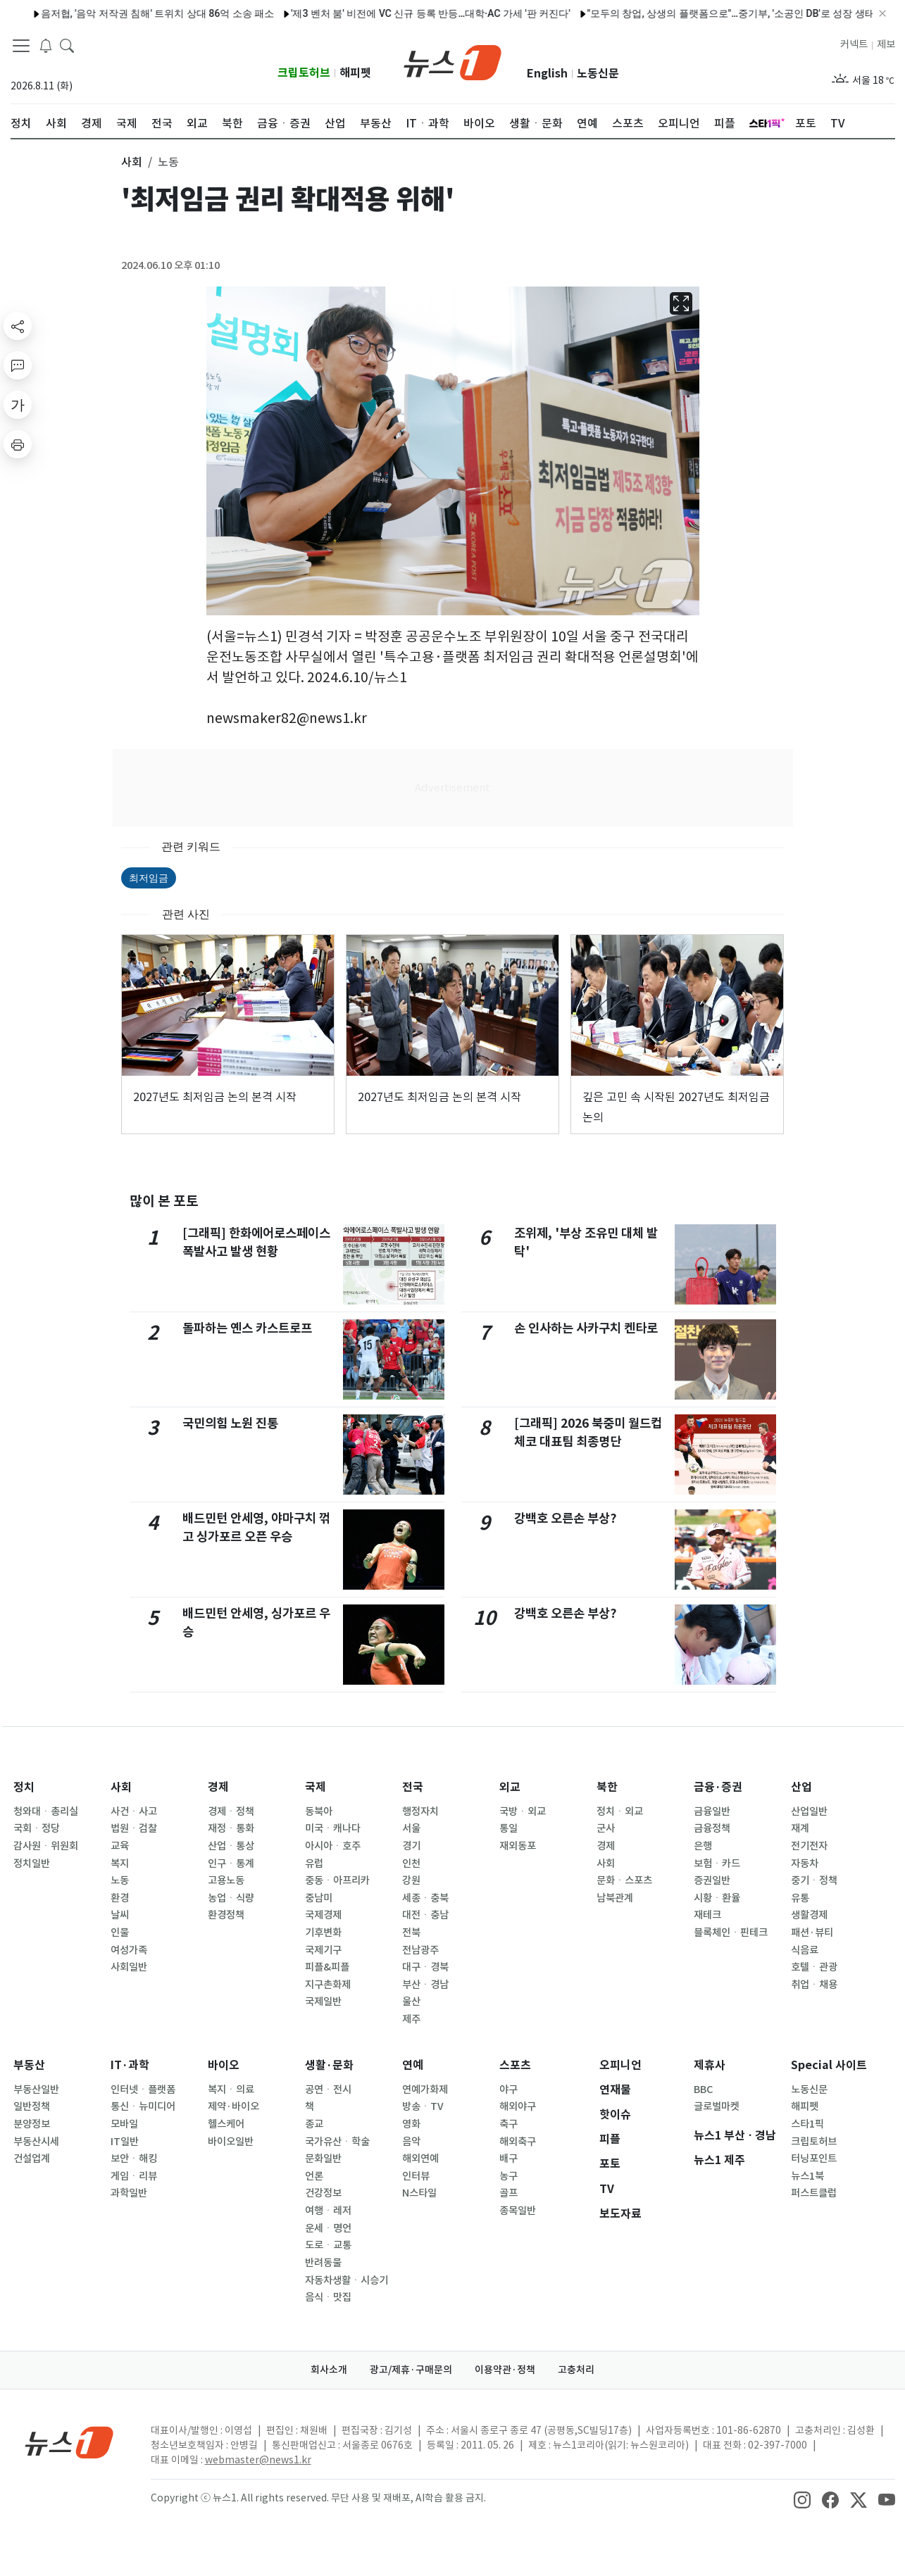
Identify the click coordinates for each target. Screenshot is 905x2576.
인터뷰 (416, 2176)
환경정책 (226, 1915)
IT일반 (125, 2141)
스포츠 (515, 2065)
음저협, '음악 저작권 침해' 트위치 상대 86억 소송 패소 (127, 13)
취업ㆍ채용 (814, 1984)
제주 (411, 2019)
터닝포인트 (814, 2158)
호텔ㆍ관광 (814, 1967)
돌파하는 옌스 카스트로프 (247, 1328)
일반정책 (31, 2106)
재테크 (707, 1915)
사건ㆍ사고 (134, 1811)
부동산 (29, 2065)
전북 (411, 1932)
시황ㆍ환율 (717, 1898)
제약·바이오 (233, 2106)
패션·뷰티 (812, 1932)
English (547, 73)
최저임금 (148, 878)
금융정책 (712, 1828)
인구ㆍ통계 (231, 1863)
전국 (412, 1787)
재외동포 (517, 1846)
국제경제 (323, 1915)
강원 (411, 1880)
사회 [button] (131, 162)
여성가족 (129, 1950)
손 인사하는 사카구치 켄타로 (586, 1328)
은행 (703, 1846)
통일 (508, 1828)
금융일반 (712, 1811)
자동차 (804, 1863)
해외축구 (517, 2141)
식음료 (804, 1950)
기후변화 (323, 1932)
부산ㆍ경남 (425, 1984)
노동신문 (598, 73)
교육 (120, 1846)
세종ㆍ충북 (425, 1898)
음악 (411, 2141)
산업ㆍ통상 (231, 1846)
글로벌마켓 (716, 2106)
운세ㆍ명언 (328, 2228)
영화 (411, 2124)
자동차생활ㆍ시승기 (346, 2280)
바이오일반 (231, 2141)
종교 (314, 2124)
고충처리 (576, 2369)
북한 (607, 1787)
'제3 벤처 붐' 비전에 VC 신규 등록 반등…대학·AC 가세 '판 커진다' (400, 13)
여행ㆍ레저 (328, 2210)
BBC (703, 2089)
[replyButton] (18, 365)
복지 (120, 1863)
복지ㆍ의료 (231, 2089)
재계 (800, 1828)
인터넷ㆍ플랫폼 (143, 2089)
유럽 (314, 1863)
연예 (412, 2065)
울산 (411, 2001)
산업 (801, 1787)
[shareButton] (18, 326)
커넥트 (854, 44)
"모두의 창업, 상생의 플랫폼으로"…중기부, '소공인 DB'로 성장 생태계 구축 (716, 13)
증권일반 (712, 1880)
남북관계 (615, 1898)
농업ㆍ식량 (231, 1898)
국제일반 (323, 2001)
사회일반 (129, 1967)
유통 (800, 1898)
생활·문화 (329, 2065)
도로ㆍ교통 (328, 2245)
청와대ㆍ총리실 (45, 1811)
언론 (314, 2176)
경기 (411, 1846)
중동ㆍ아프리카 (337, 1880)
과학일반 (129, 2193)
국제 (315, 1787)
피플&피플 (327, 1967)
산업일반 (809, 1811)
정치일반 (31, 1863)
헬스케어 (226, 2124)
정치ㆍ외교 (620, 1811)
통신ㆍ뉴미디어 (143, 2106)
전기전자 (809, 1846)
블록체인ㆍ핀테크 (731, 1932)
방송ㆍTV (423, 2106)
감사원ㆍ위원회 (45, 1846)
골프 (508, 2193)
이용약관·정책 (505, 2369)
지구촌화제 (328, 1984)
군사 (606, 1828)
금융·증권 (718, 1787)
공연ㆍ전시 (328, 2089)
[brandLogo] (452, 61)
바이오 (223, 2065)
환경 (120, 1898)
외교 (509, 1787)
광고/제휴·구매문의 (411, 2369)
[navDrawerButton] (21, 45)
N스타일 (419, 2193)
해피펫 (355, 72)
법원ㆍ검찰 (134, 1828)
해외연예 (420, 2158)
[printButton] (18, 444)
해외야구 (517, 2106)
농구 (508, 2176)
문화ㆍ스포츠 (624, 1880)
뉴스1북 (807, 2176)
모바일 (124, 2124)
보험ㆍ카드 (717, 1863)
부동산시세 (36, 2141)
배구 (508, 2158)
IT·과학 (130, 2065)
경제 (218, 1787)
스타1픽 (807, 2124)
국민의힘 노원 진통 (230, 1423)
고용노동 (226, 1880)
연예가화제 (425, 2089)
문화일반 (323, 2158)
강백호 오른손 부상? (565, 1518)
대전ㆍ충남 (425, 1915)
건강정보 (323, 2193)
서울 (411, 1828)
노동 (120, 1880)
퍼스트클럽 (814, 2193)
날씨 (120, 1915)
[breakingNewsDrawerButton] (46, 45)
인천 (411, 1863)
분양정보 (31, 2124)
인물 (120, 1932)
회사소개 (329, 2369)
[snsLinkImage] (802, 2499)
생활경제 (809, 1915)
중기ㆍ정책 (814, 1880)
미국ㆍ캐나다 (333, 1828)
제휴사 (709, 2065)
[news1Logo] (69, 2442)
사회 (121, 1787)
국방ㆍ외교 (522, 1811)
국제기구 (323, 1950)
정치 (24, 1787)
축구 (508, 2124)
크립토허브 (303, 72)
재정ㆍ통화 (231, 1828)
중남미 (318, 1898)
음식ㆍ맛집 (328, 2297)
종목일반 (517, 2210)
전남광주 (420, 1950)
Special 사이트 (829, 2065)
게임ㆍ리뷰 (134, 2176)
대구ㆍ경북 (425, 1967)
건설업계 (31, 2158)
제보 (886, 44)
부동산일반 (36, 2089)
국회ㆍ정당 (36, 1828)
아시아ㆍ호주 (333, 1846)
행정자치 (420, 1811)
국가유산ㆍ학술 (337, 2141)
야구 (508, 2089)
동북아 (318, 1811)
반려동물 (323, 2262)
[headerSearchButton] (67, 45)
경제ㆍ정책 (231, 1811)
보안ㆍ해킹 (134, 2158)
